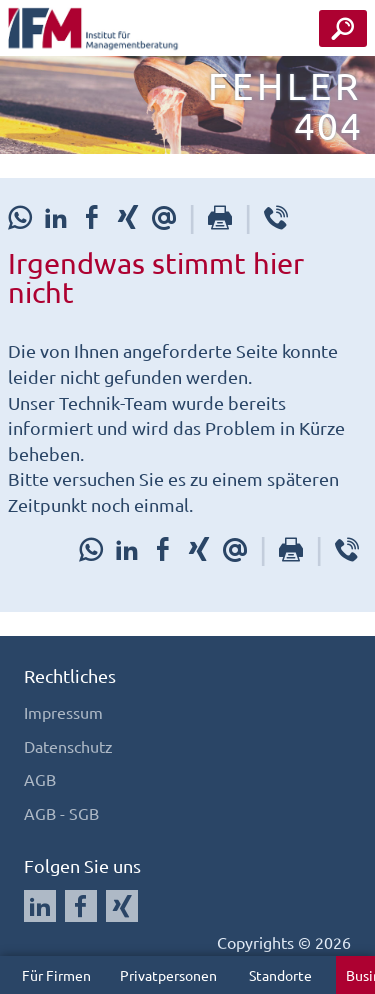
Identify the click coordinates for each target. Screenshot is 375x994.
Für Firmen (56, 975)
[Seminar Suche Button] (343, 28)
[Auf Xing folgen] (122, 906)
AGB (40, 779)
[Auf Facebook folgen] (81, 906)
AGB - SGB (61, 813)
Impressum (63, 712)
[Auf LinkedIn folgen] (40, 906)
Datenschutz (68, 746)
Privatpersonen (168, 975)
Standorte (280, 975)
